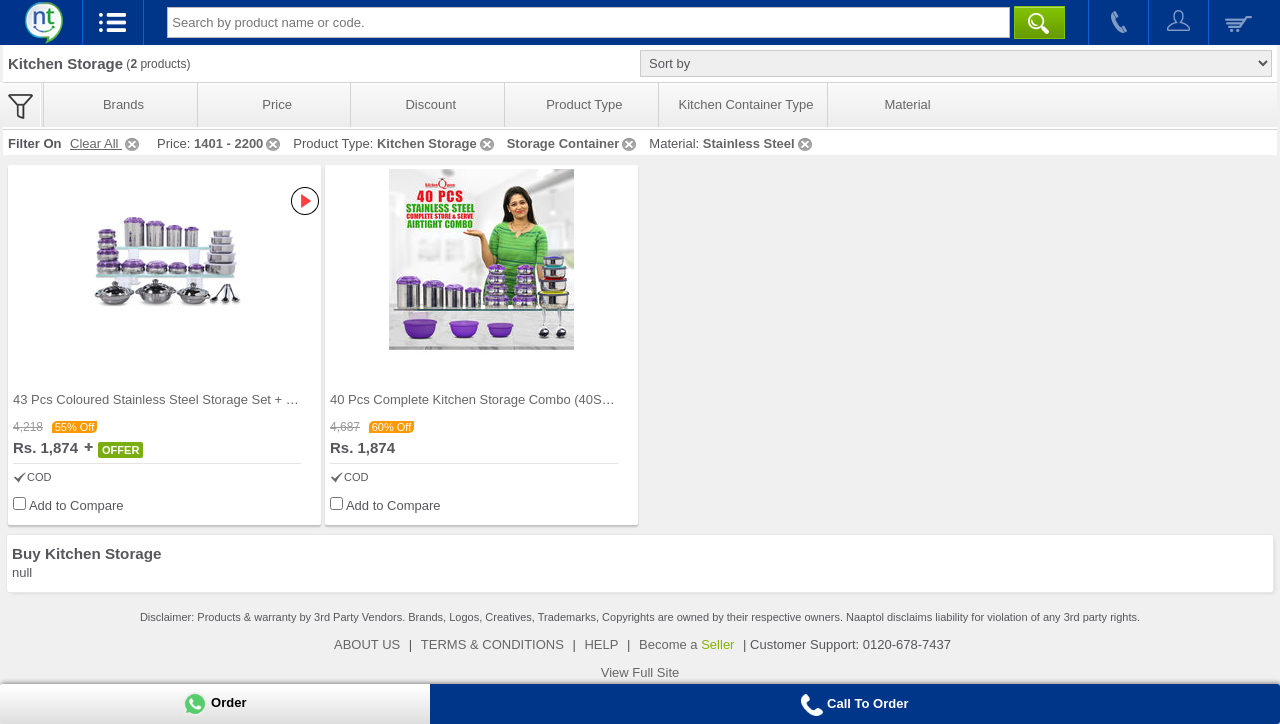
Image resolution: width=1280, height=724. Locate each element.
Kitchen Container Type (746, 104)
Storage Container (573, 143)
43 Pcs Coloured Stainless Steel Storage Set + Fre (159, 399)
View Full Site (640, 672)
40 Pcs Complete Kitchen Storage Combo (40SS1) (476, 399)
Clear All (106, 143)
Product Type (584, 104)
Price (277, 104)
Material (907, 104)
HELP (601, 644)
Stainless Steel (759, 143)
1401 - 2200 (238, 143)
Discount (430, 104)
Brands (123, 104)
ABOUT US (367, 644)
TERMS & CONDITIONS (492, 644)
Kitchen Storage (437, 143)
